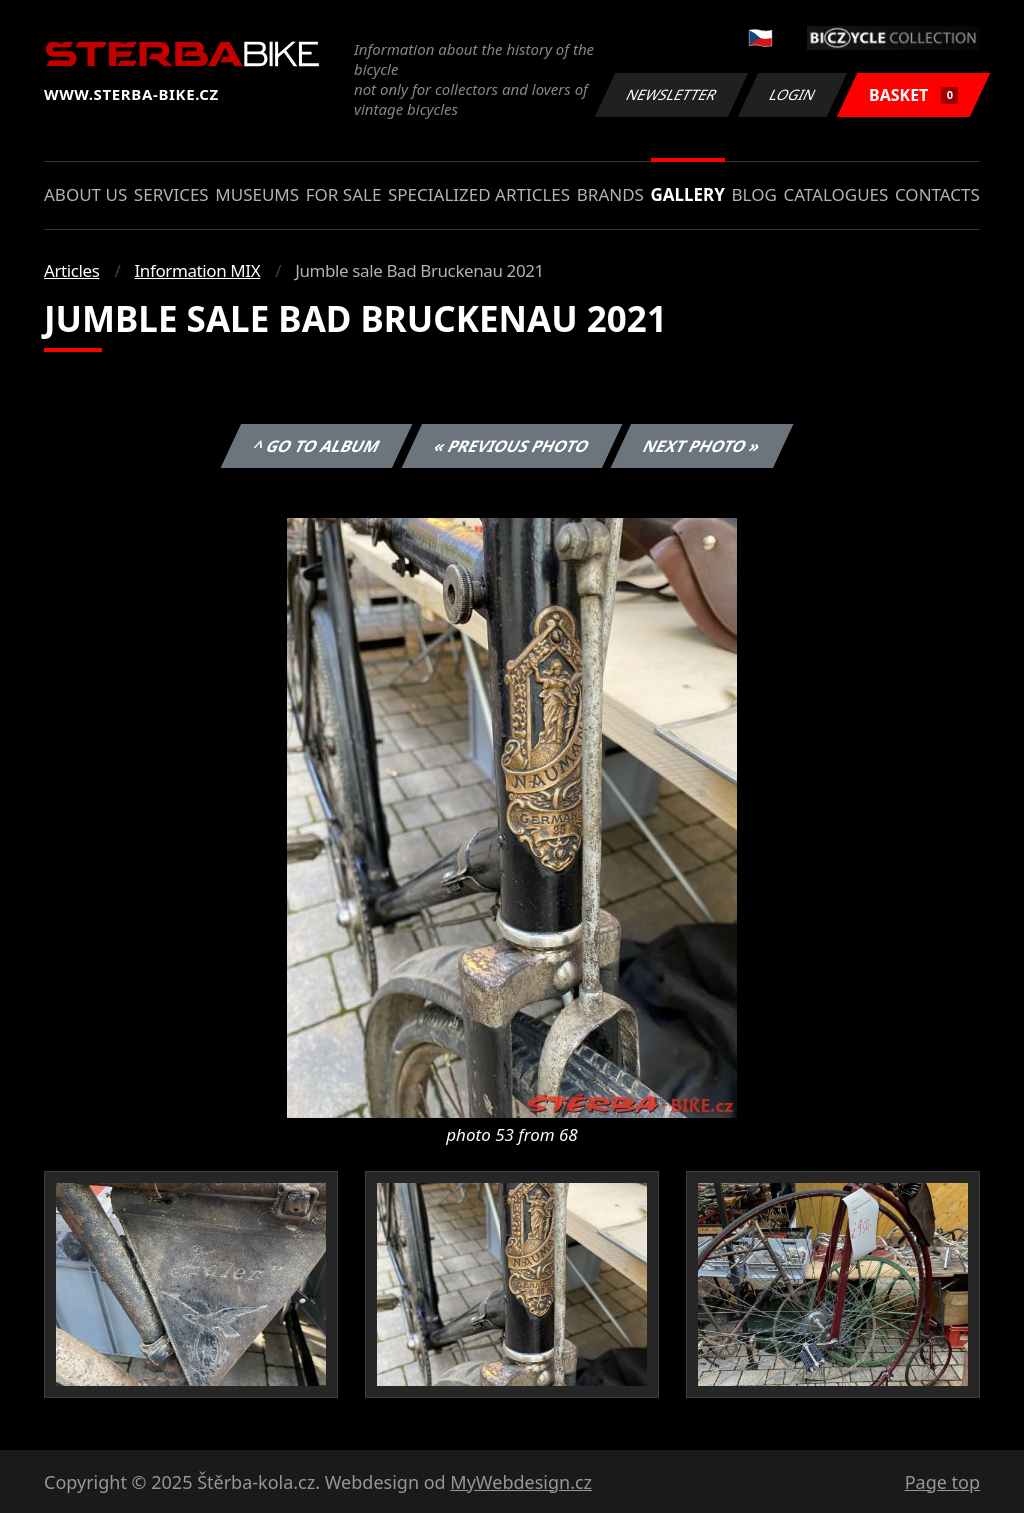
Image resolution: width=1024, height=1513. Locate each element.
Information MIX (197, 270)
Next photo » (702, 446)
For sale (344, 194)
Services (171, 194)
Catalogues (835, 194)
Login (793, 94)
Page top (942, 1482)
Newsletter (671, 94)
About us (85, 194)
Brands (610, 194)
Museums (257, 194)
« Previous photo (512, 446)
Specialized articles (479, 194)
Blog (754, 194)
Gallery (688, 194)
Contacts (937, 194)
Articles (71, 270)
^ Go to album (316, 446)
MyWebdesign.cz (521, 1482)
